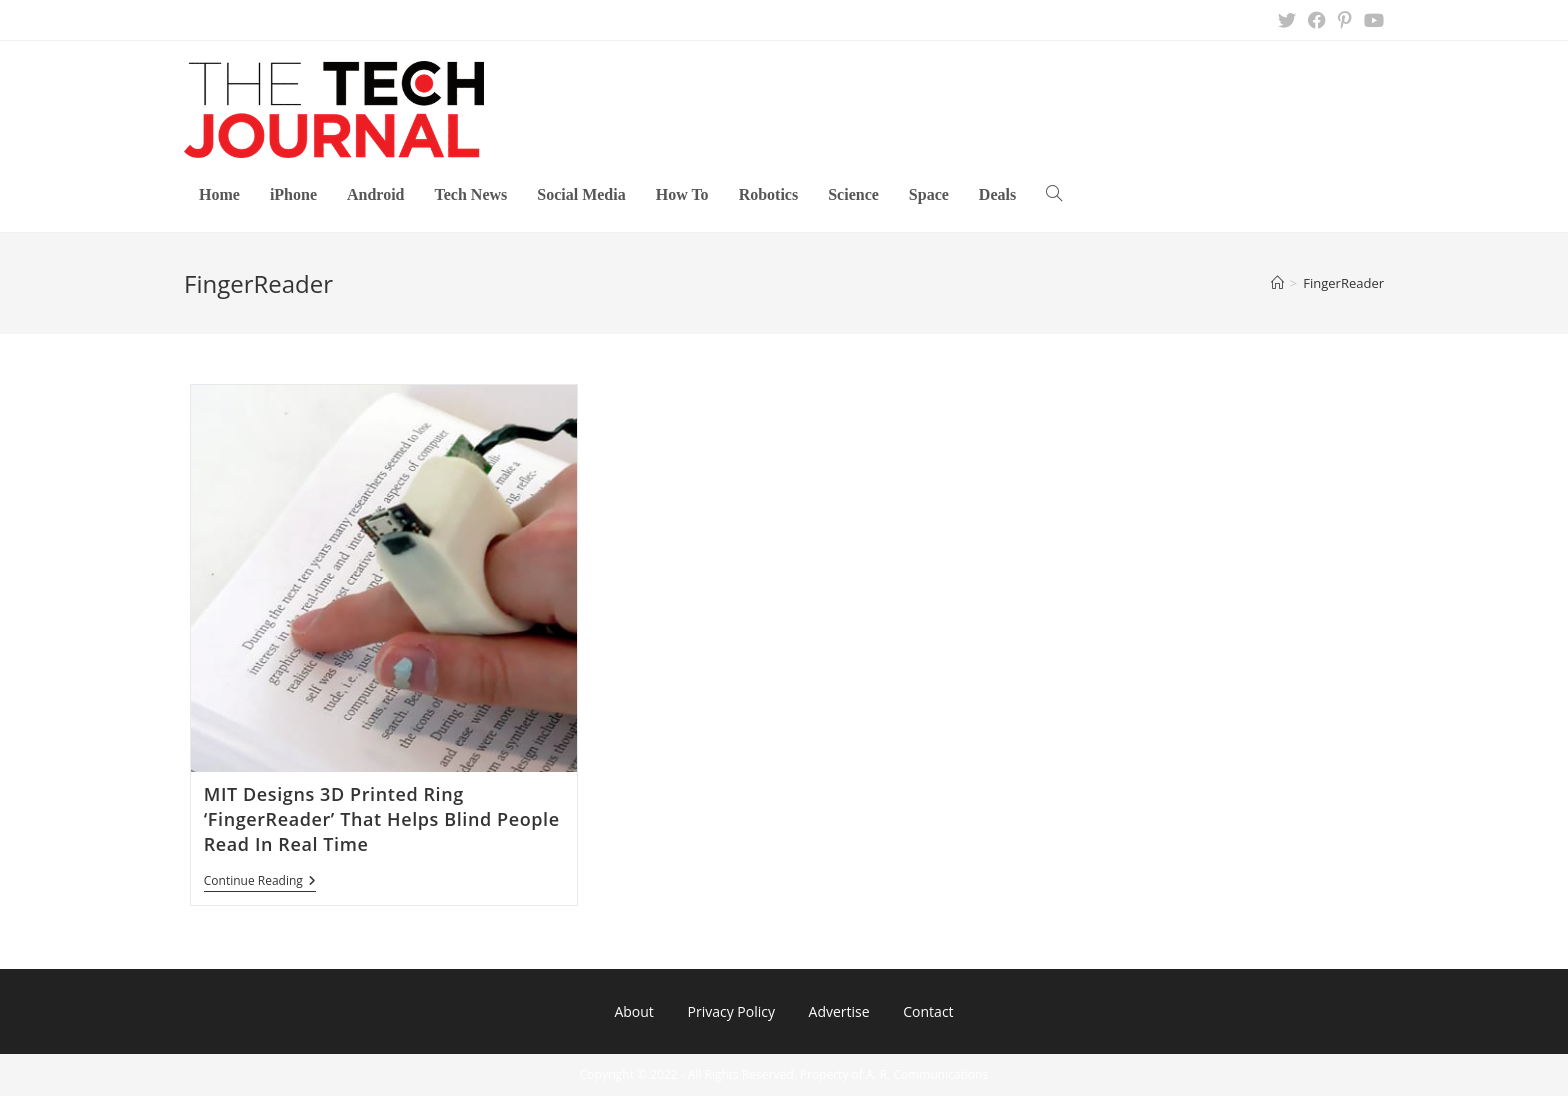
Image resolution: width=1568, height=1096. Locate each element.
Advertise (839, 1011)
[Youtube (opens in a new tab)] (1371, 20)
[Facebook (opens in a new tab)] (1317, 20)
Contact (928, 1011)
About (633, 1011)
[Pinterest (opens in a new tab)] (1345, 20)
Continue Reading (260, 882)
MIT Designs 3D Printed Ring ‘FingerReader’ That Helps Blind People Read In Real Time (382, 819)
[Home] (1277, 283)
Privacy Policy (730, 1011)
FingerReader (1343, 283)
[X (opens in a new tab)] (1287, 20)
